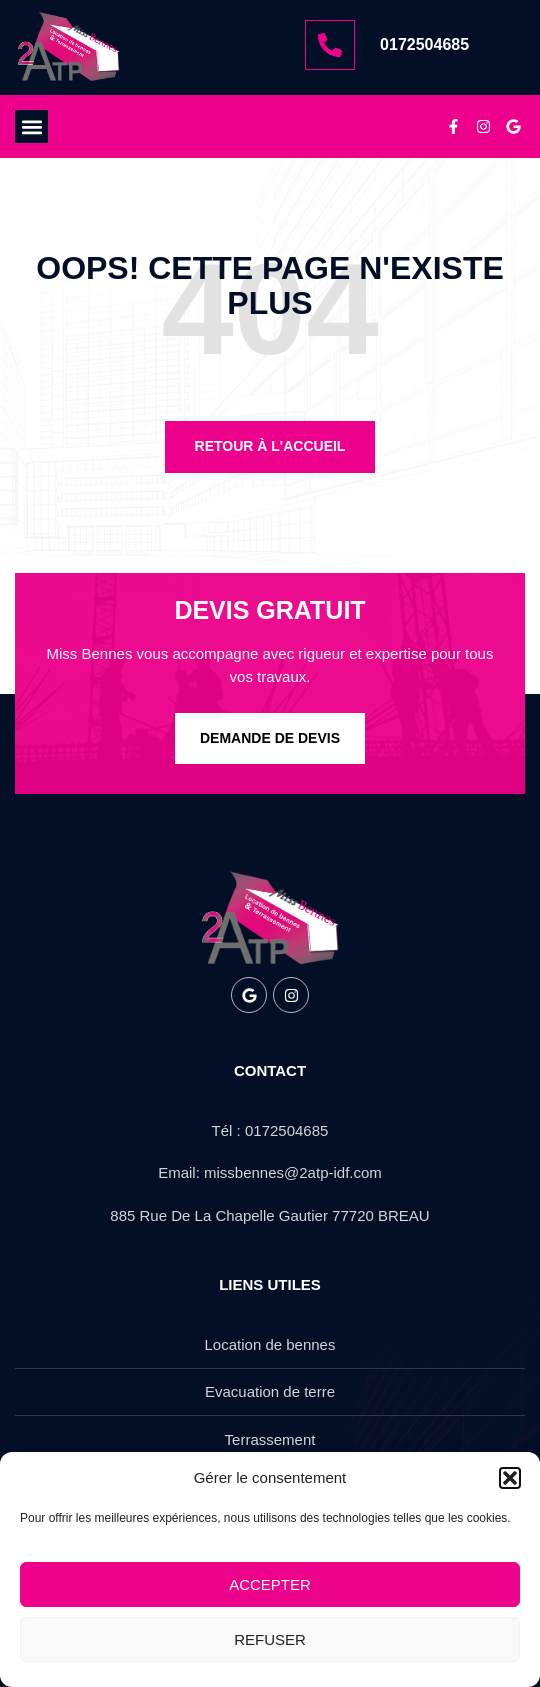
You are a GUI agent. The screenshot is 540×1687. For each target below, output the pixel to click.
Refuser (270, 1639)
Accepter (270, 1584)
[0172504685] (330, 45)
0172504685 (424, 44)
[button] (510, 1478)
